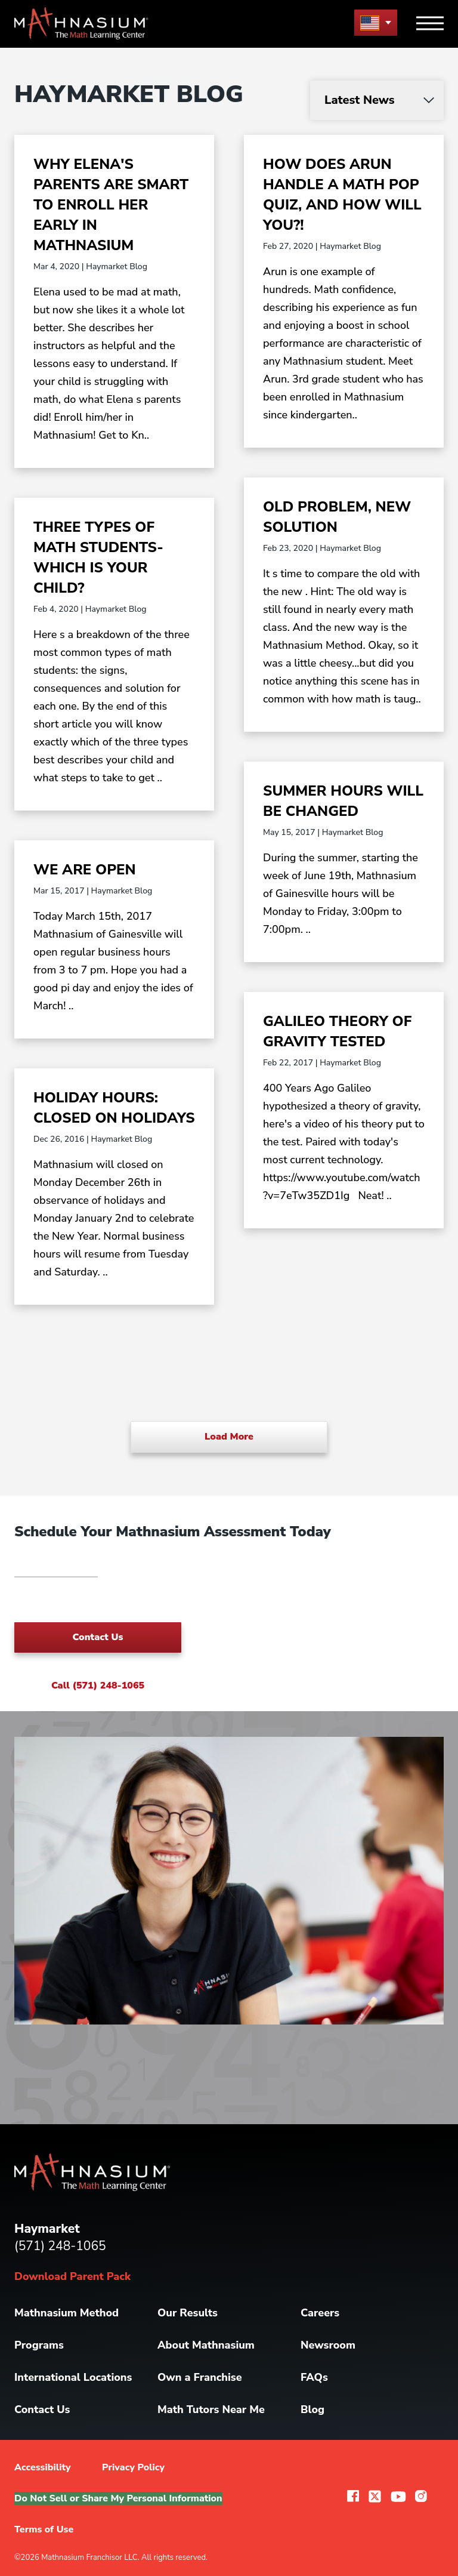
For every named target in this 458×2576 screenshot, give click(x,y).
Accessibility (42, 2467)
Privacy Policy (133, 2467)
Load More (229, 1436)
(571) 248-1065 (60, 2246)
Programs (39, 2345)
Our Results (187, 2313)
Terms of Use (43, 2529)
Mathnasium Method (66, 2313)
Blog (312, 2409)
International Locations (73, 2377)
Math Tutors (211, 2409)
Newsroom (328, 2345)
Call (97, 1685)
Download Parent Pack (72, 2276)
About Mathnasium (206, 2345)
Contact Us (98, 1637)
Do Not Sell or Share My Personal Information (118, 2498)
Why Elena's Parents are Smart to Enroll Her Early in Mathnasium (110, 205)
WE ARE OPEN (84, 869)
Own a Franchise (199, 2377)
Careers (320, 2313)
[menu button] (375, 22)
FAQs (314, 2377)
